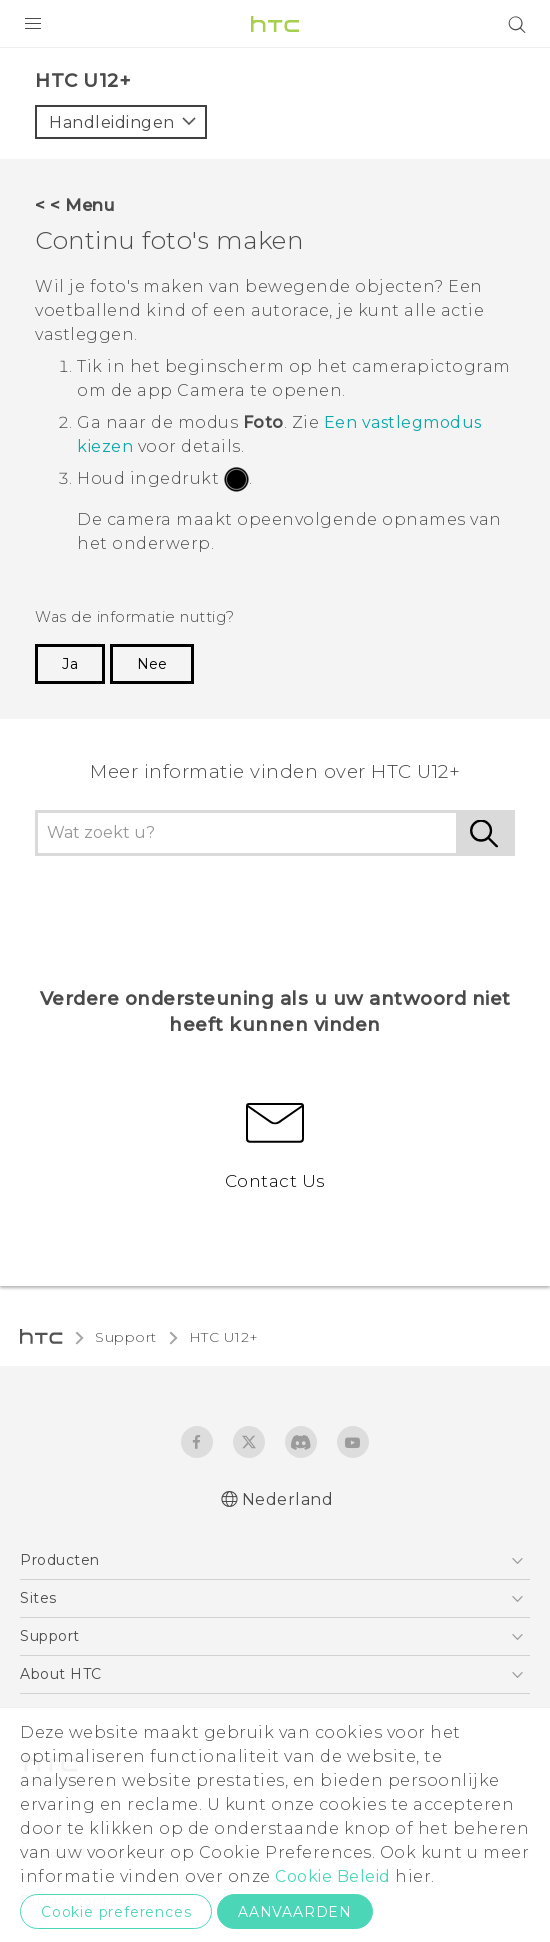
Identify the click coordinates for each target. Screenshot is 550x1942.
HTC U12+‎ (224, 1337)
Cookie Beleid (333, 1876)
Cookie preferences (116, 1912)
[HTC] (275, 24)
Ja (70, 664)
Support (126, 1337)
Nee (152, 664)
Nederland (288, 1499)
